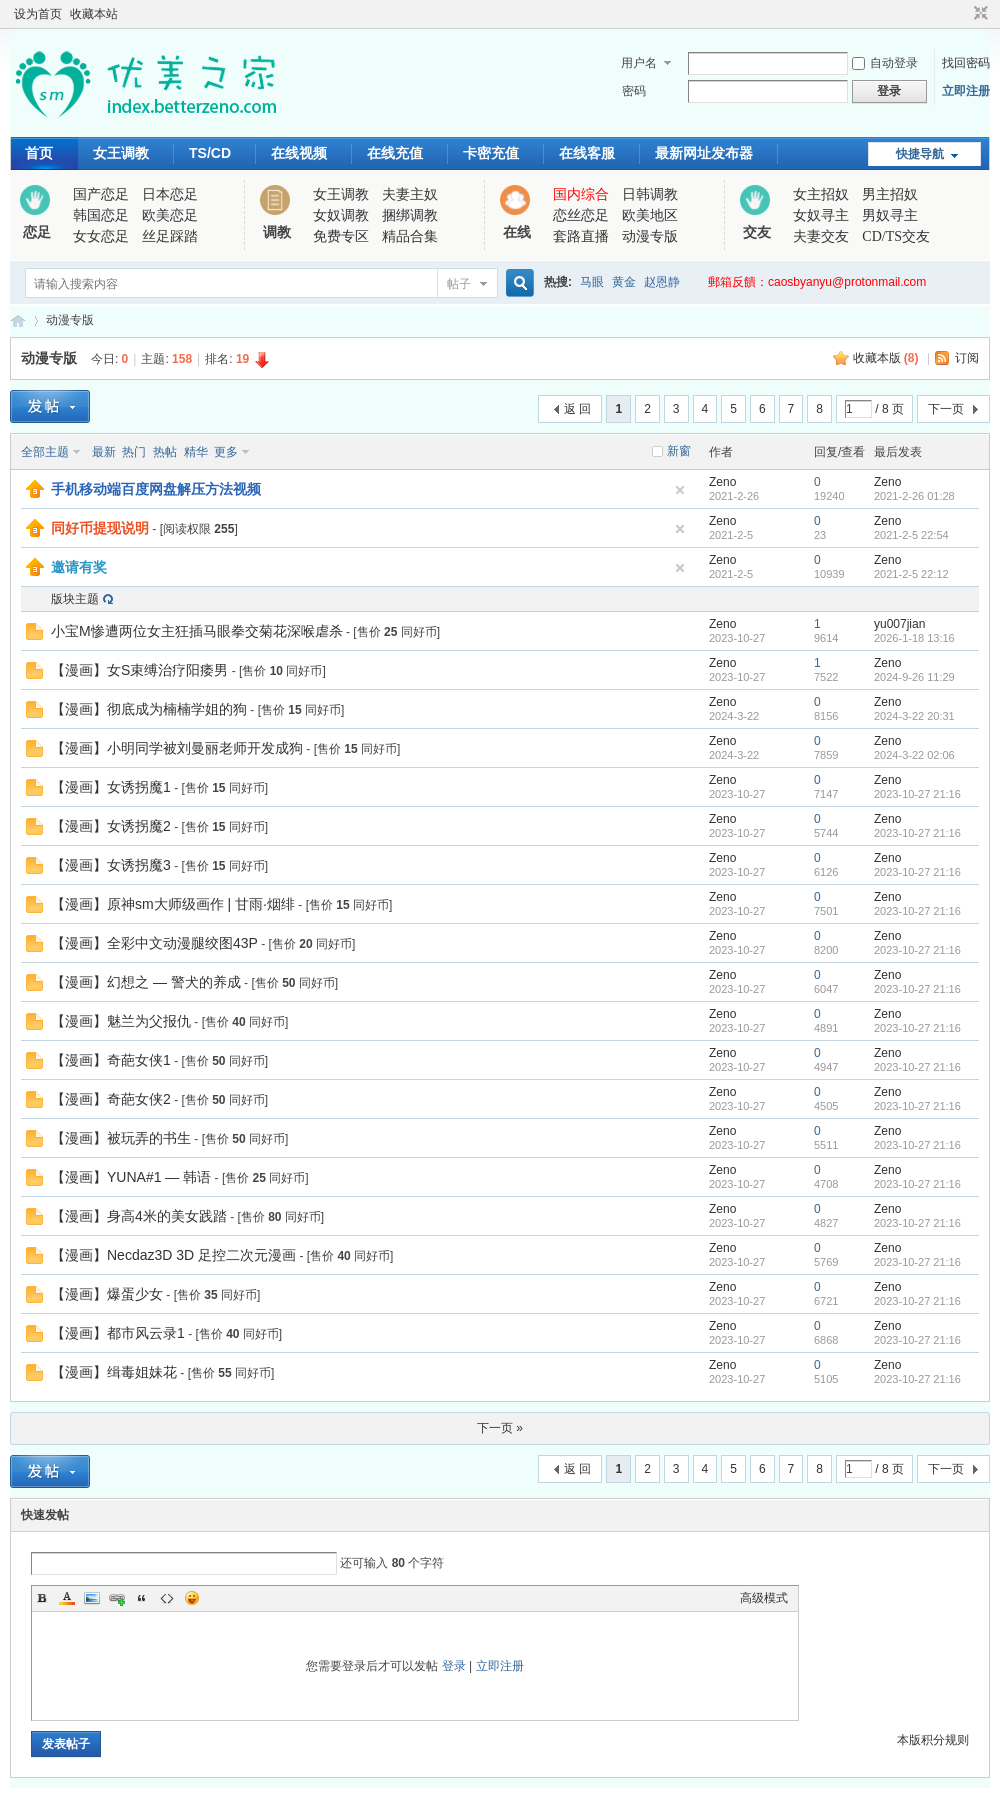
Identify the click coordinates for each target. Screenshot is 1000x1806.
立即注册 (966, 91)
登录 (454, 1666)
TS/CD (210, 153)
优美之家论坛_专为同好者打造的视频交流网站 (18, 320)
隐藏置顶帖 (680, 490)
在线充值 (395, 153)
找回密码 (966, 63)
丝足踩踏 (170, 236)
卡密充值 (491, 153)
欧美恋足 (170, 215)
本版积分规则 (933, 1740)
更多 (226, 452)
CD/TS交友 (896, 236)
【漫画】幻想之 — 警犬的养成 (146, 982)
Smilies (192, 1598)
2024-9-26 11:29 (914, 677)
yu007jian (899, 624)
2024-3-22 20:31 (914, 716)
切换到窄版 (978, 14)
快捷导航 (920, 154)
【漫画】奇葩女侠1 (111, 1060)
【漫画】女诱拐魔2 (111, 826)
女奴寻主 (821, 215)
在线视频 (299, 153)
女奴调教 (341, 215)
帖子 (459, 284)
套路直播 (581, 236)
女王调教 (121, 153)
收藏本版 (886, 358)
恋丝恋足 (581, 215)
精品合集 (410, 236)
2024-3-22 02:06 (914, 755)
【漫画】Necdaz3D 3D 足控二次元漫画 (173, 1255)
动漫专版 (650, 236)
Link (117, 1598)
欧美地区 (650, 215)
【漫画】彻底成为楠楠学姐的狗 (149, 709)
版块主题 (75, 599)
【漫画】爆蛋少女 (107, 1294)
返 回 (577, 409)
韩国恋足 (101, 215)
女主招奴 (821, 194)
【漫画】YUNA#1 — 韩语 (131, 1177)
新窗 (679, 451)
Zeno (722, 482)
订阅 (967, 358)
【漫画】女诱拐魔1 (111, 787)
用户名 (639, 63)
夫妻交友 (821, 236)
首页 (39, 153)
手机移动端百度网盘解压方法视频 (156, 489)
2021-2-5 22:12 (911, 574)
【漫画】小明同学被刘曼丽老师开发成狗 (177, 748)
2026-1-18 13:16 (914, 638)
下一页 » (500, 1428)
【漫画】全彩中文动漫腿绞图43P (154, 943)
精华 (196, 452)
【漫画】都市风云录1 (118, 1333)
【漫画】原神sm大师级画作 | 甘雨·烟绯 (173, 904)
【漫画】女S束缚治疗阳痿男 (139, 670)
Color (67, 1598)
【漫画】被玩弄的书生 (121, 1138)
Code (167, 1598)
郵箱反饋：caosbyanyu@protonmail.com (817, 282)
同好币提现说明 (100, 528)
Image (92, 1598)
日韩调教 (650, 194)
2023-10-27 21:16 (917, 794)
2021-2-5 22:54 (911, 535)
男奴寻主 (890, 215)
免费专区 (341, 236)
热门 (134, 452)
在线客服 (587, 153)
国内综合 (581, 194)
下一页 (946, 409)
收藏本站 (94, 14)
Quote (142, 1598)
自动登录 (885, 63)
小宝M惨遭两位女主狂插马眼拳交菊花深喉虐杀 (197, 631)
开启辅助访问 (962, 14)
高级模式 (764, 1598)
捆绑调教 (410, 215)
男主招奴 (890, 194)
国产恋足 (101, 194)
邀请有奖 (79, 567)
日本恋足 (170, 194)
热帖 (165, 452)
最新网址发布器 (704, 153)
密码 (634, 91)
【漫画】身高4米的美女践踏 (139, 1216)
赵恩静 (662, 282)
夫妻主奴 (410, 194)
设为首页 (38, 14)
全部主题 (45, 452)
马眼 (592, 282)
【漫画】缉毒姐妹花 (114, 1372)
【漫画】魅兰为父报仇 (121, 1021)
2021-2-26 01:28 (914, 496)
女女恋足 (101, 236)
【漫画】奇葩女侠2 (111, 1099)
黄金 (624, 282)
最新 (104, 452)
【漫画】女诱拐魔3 (111, 865)
